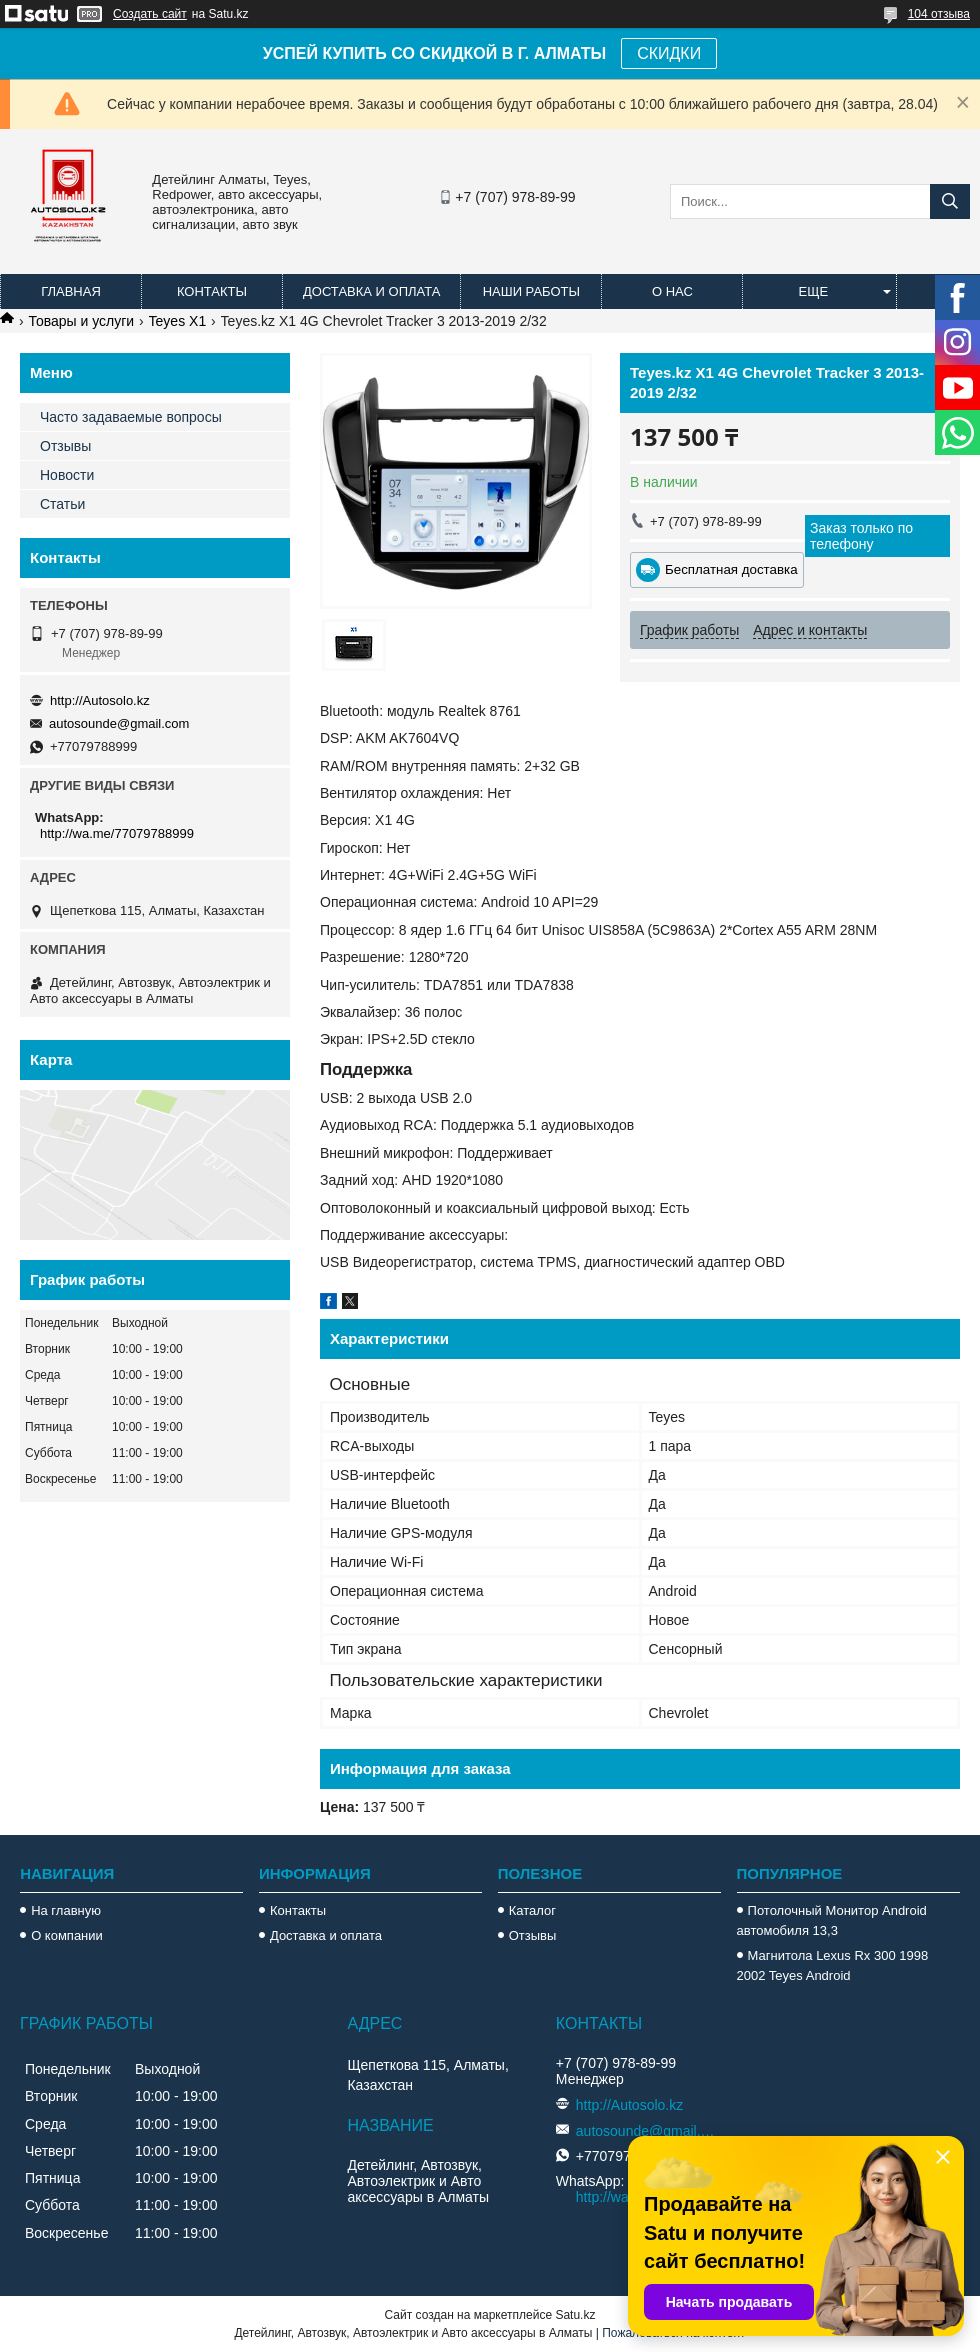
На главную (66, 1910)
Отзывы (65, 446)
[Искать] (950, 201)
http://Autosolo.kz (100, 700)
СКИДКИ (669, 53)
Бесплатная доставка (731, 569)
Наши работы (531, 291)
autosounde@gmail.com (119, 723)
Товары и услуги (81, 321)
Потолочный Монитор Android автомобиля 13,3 (832, 1920)
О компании (67, 1935)
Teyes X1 (178, 321)
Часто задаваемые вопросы (131, 417)
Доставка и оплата (371, 291)
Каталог (532, 1910)
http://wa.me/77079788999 (117, 833)
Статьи (62, 504)
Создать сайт (150, 14)
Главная (71, 291)
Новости (67, 475)
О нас (672, 291)
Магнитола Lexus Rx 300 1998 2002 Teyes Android (833, 1965)
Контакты (212, 291)
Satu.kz (575, 2315)
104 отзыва (939, 14)
